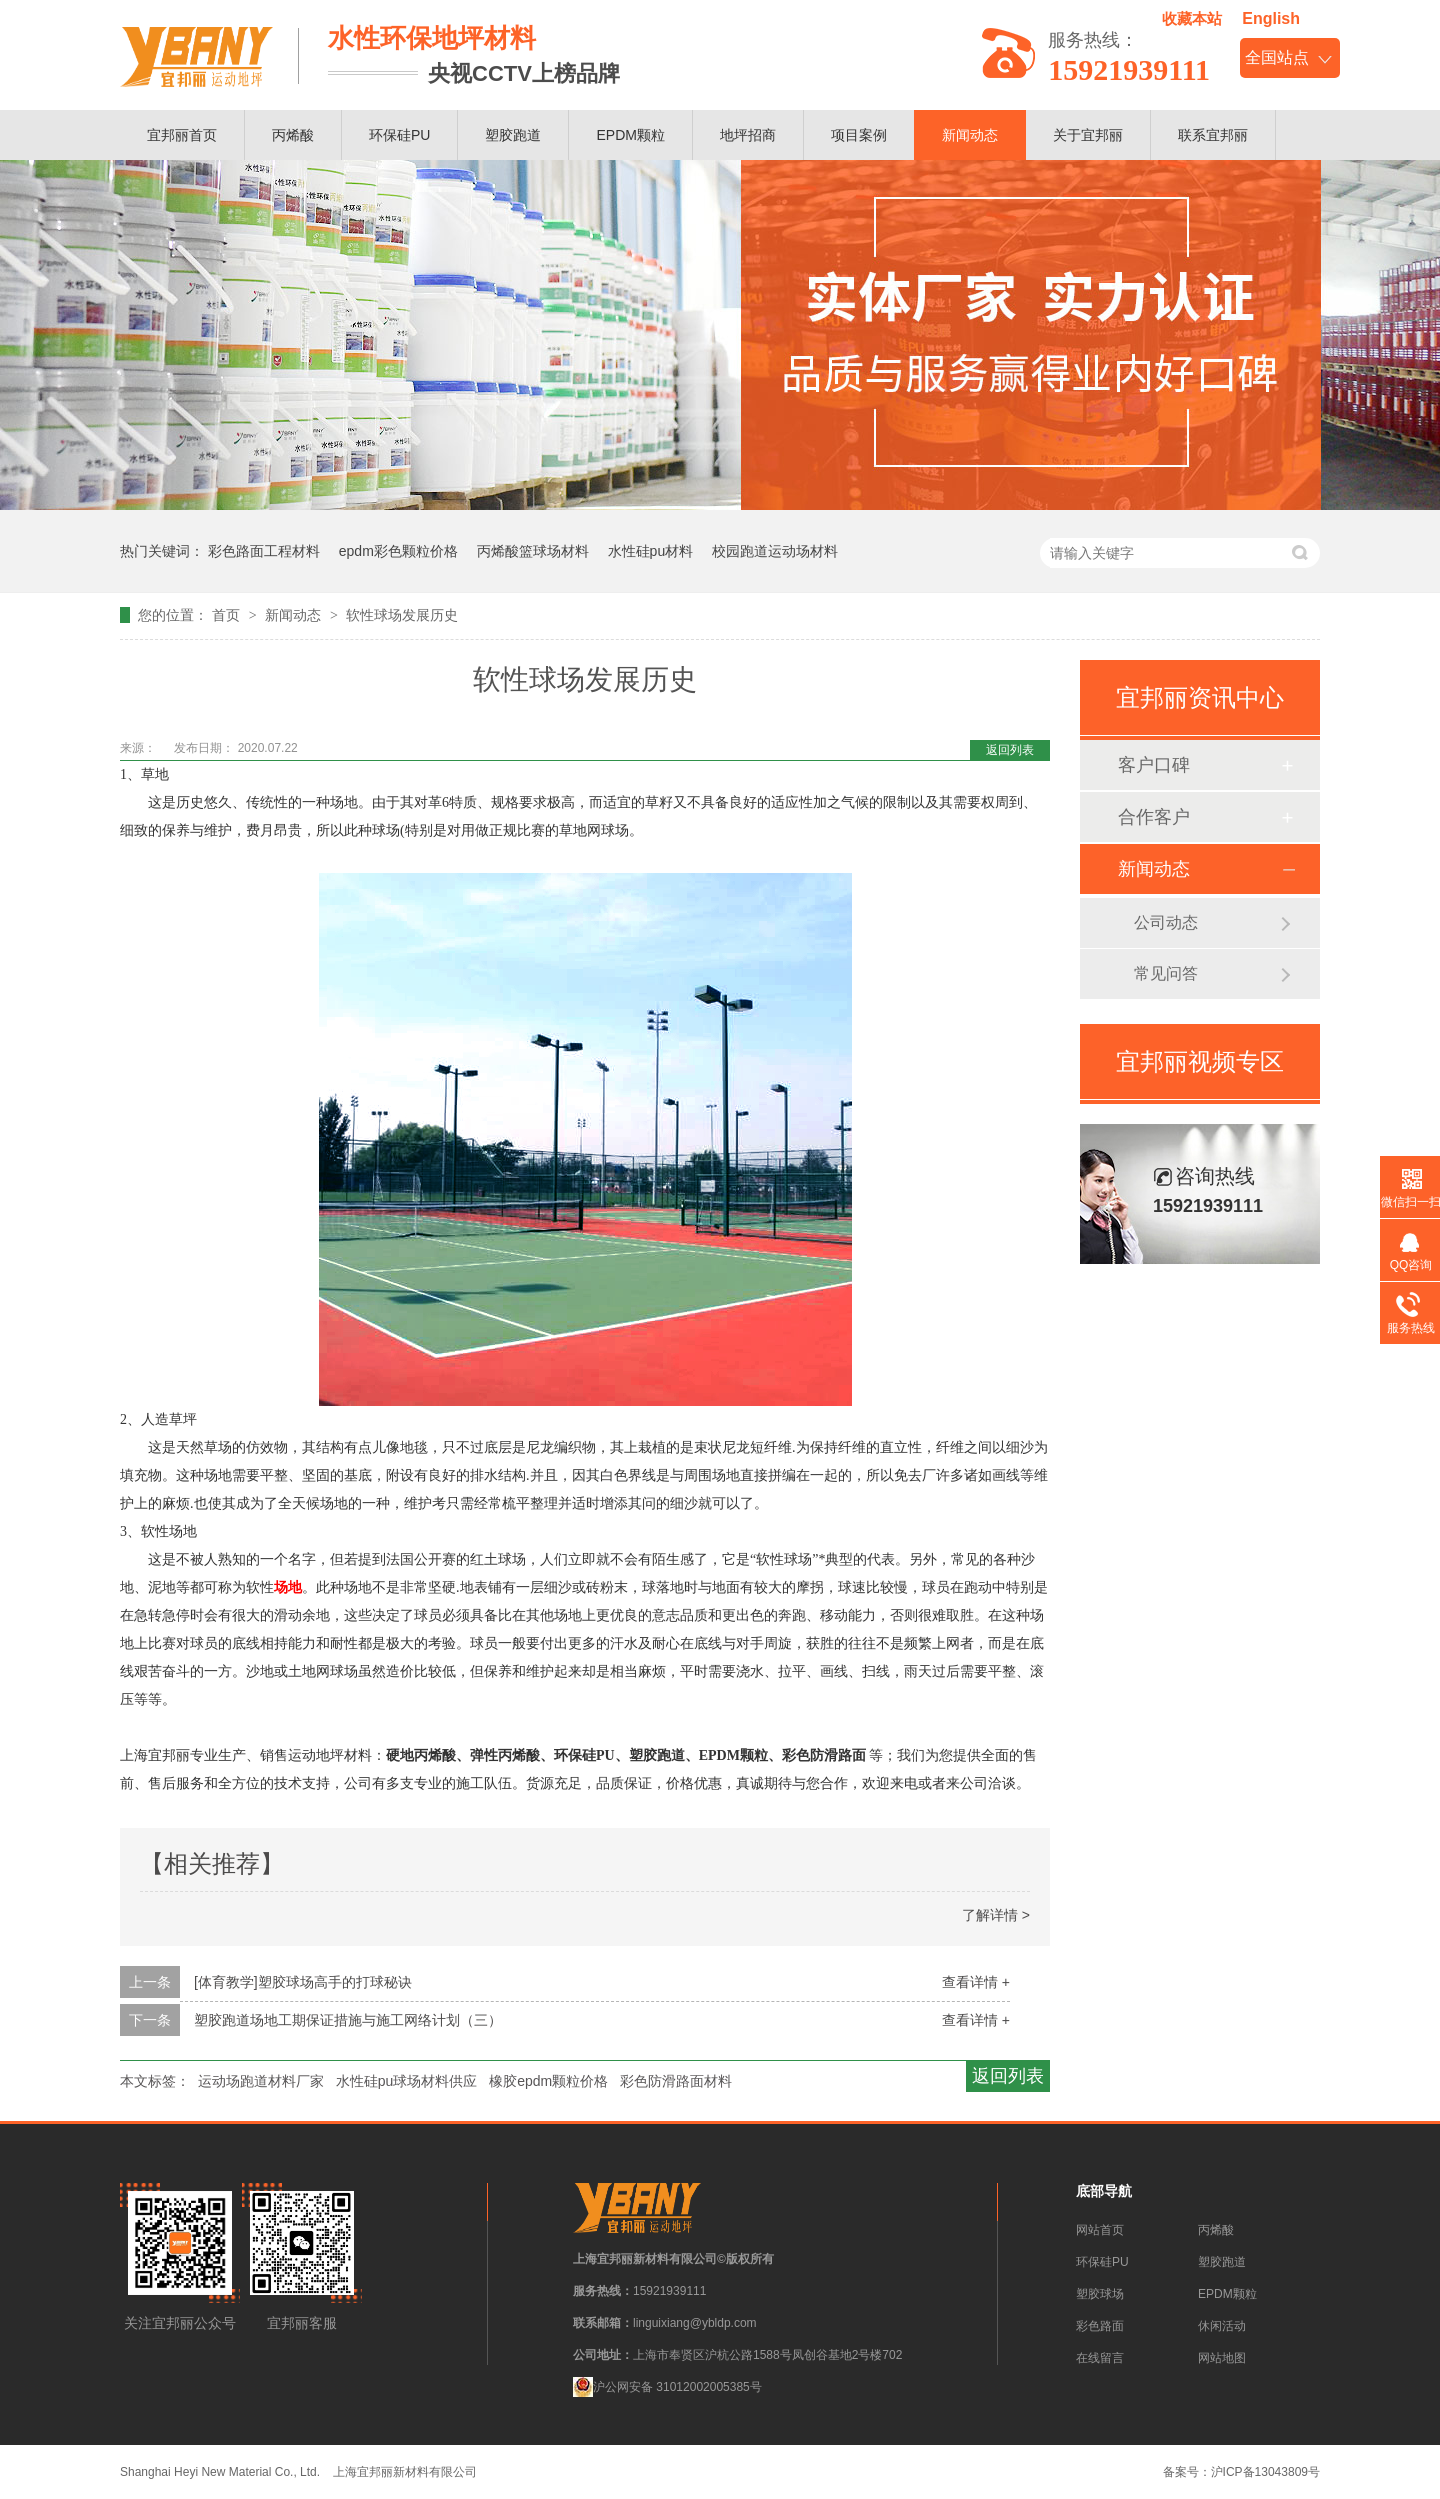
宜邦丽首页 (182, 135)
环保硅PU (399, 135)
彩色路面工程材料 (264, 551)
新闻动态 (970, 135)
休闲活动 (1222, 2326)
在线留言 (1100, 2358)
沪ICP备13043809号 (1265, 2472)
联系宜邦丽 (1213, 135)
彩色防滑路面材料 (676, 2081)
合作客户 (1154, 817)
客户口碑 (1154, 765)
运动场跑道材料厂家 (261, 2081)
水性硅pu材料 (651, 551)
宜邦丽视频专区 (1200, 1061)
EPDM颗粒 (630, 135)
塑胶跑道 (513, 135)
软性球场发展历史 (402, 615)
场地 (288, 1587)
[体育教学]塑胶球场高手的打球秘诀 (303, 1982)
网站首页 (1100, 2230)
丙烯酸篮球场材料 (533, 551)
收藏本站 (1192, 18)
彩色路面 (1100, 2326)
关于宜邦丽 (1088, 135)
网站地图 (1222, 2358)
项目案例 (859, 135)
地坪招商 (748, 135)
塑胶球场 (1100, 2294)
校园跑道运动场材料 (775, 551)
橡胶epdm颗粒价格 (548, 2081)
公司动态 (1166, 922)
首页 (228, 615)
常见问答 (1166, 973)
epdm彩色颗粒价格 (398, 551)
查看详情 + (976, 1982)
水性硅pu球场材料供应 (407, 2081)
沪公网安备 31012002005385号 (667, 2387)
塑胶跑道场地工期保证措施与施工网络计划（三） (348, 2020)
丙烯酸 (293, 135)
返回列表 (1010, 750)
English (1271, 18)
